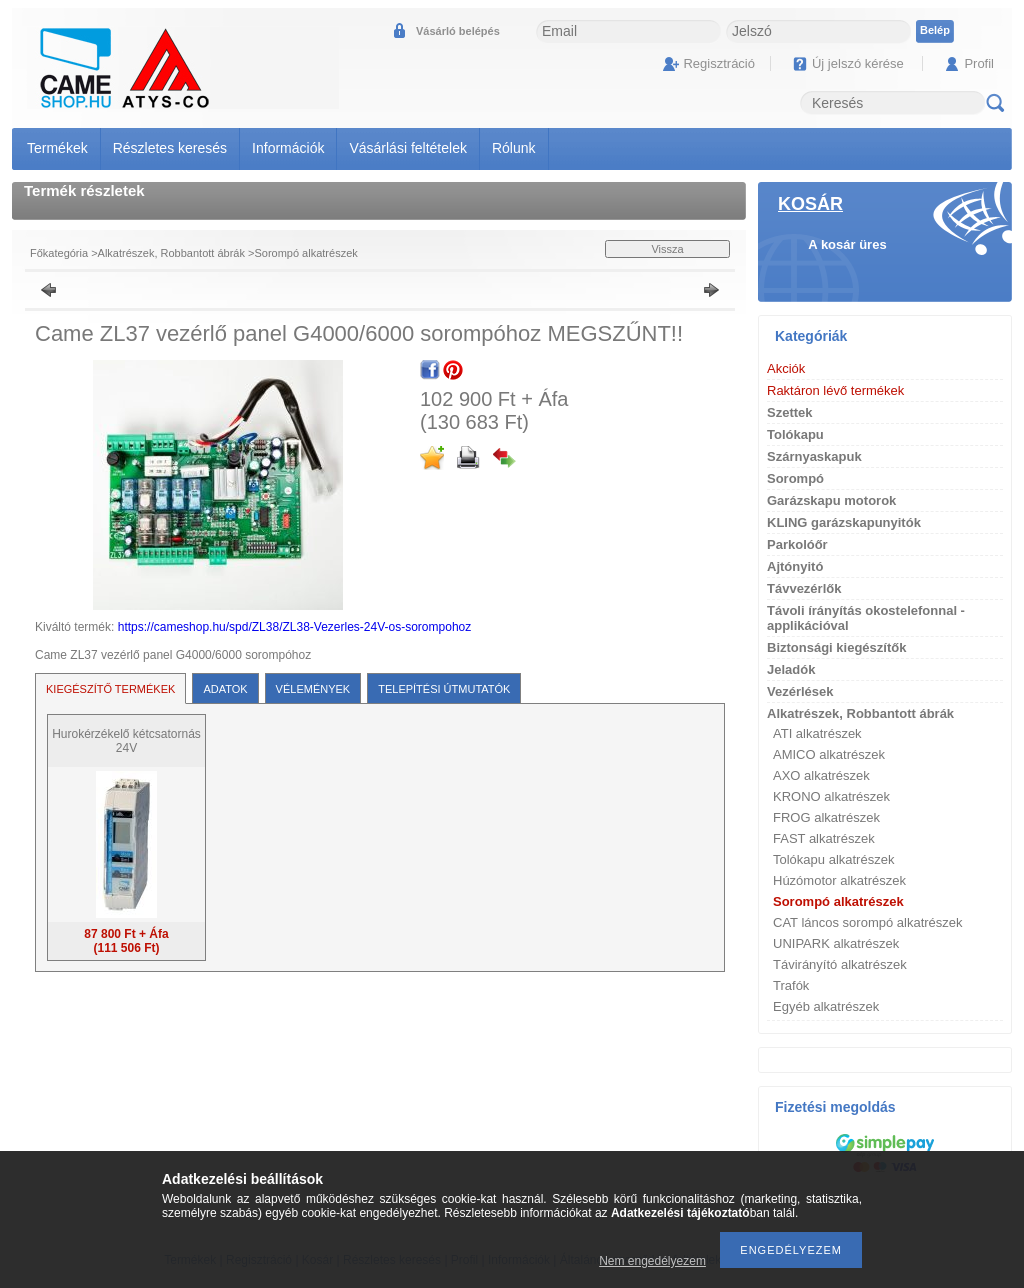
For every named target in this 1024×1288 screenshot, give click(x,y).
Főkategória (59, 253)
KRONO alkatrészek (831, 796)
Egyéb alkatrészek (826, 1006)
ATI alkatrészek (817, 733)
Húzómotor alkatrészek (839, 880)
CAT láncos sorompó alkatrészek (868, 922)
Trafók (791, 985)
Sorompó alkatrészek (305, 253)
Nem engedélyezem (652, 1261)
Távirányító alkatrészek (840, 964)
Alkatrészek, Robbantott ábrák (171, 253)
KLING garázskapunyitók (844, 522)
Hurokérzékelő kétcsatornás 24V (126, 741)
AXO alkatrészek (821, 775)
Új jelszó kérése (858, 63)
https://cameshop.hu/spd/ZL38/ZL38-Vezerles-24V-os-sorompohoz (295, 627)
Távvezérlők (804, 588)
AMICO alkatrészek (829, 754)
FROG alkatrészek (826, 817)
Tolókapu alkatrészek (833, 859)
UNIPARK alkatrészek (836, 943)
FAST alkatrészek (824, 838)
